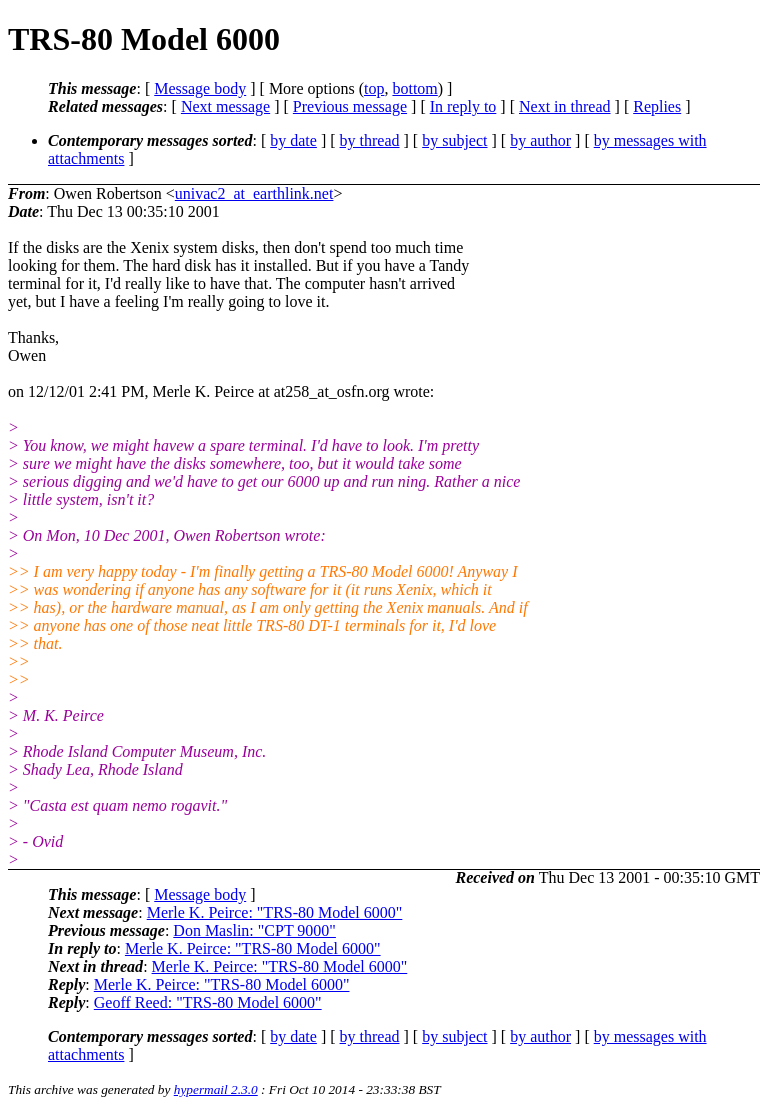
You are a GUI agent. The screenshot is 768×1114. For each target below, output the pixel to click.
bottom (414, 88)
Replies (657, 106)
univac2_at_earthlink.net (254, 193)
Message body (200, 88)
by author (540, 140)
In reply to (463, 106)
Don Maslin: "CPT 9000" (254, 930)
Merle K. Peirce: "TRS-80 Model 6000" (275, 912)
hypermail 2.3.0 (216, 1089)
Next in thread (565, 106)
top (374, 88)
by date (293, 140)
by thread (370, 140)
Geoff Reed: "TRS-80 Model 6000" (208, 1002)
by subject (454, 140)
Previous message (350, 106)
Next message (225, 106)
